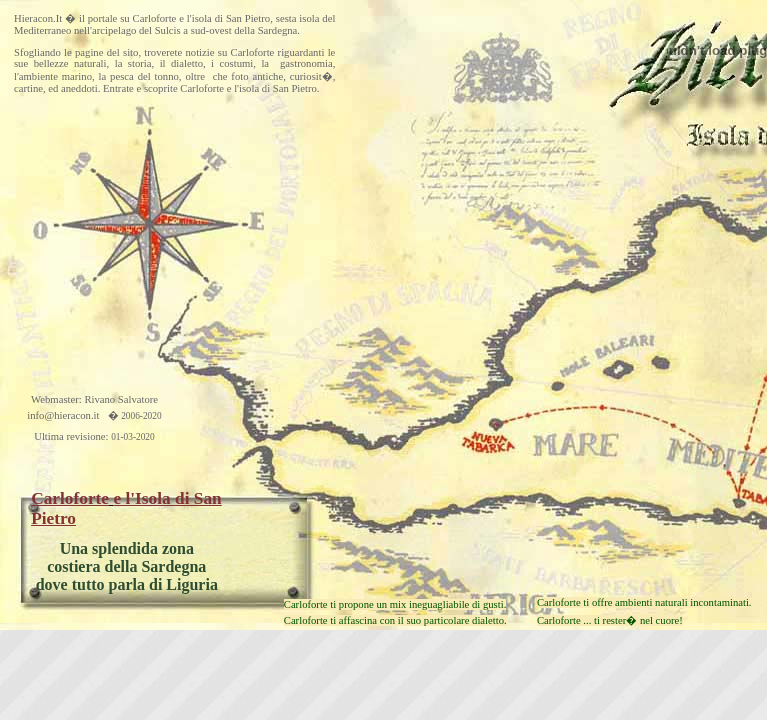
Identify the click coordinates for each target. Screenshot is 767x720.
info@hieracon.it (63, 415)
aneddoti (79, 88)
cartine (28, 88)
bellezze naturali (70, 63)
